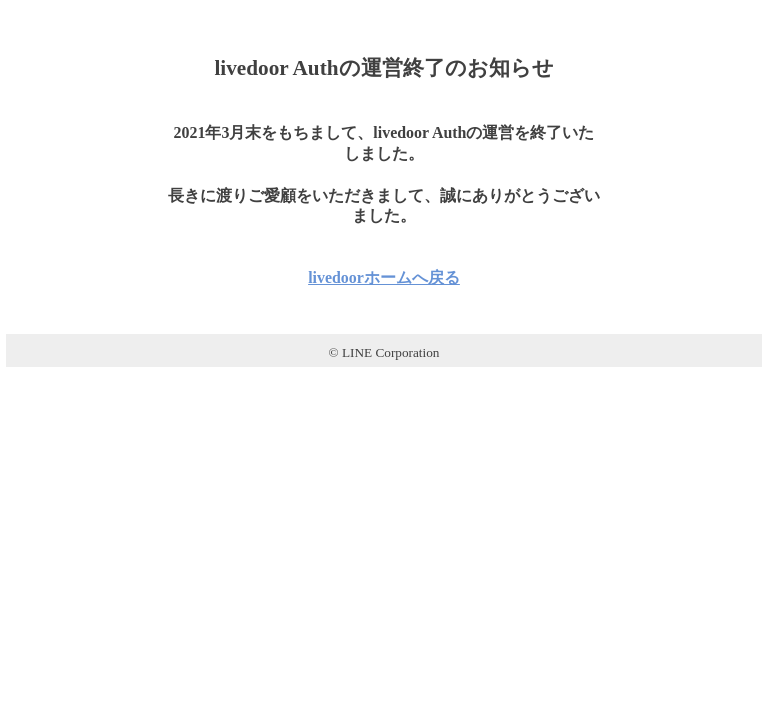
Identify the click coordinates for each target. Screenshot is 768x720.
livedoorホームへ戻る (384, 277)
